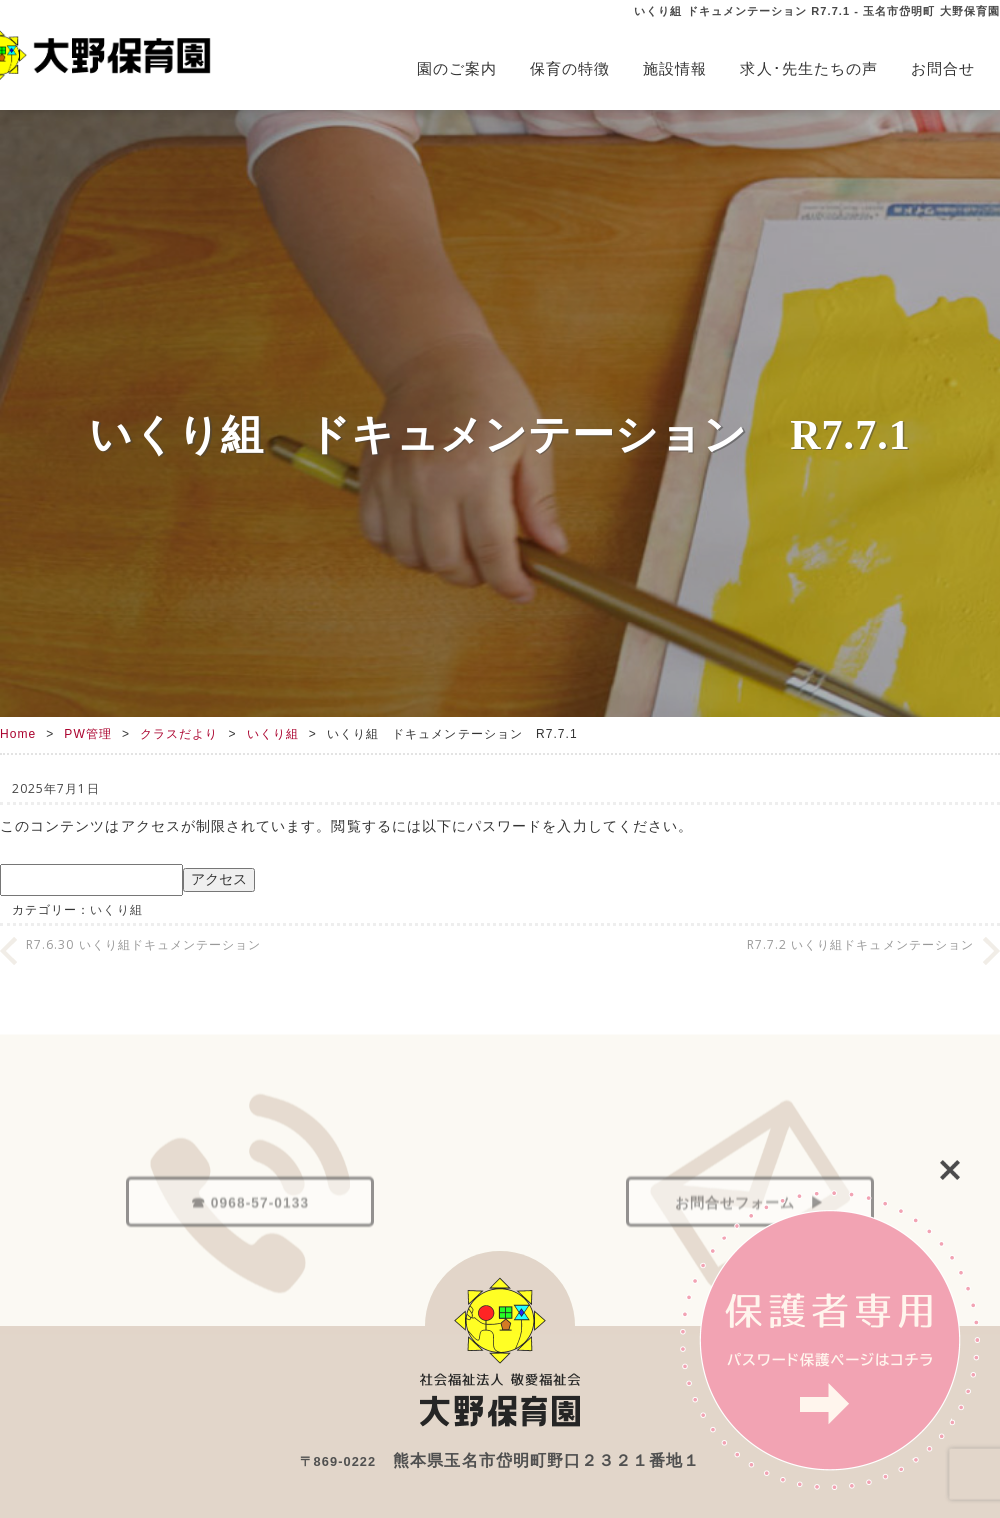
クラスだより (179, 734)
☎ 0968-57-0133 (250, 1247)
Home (18, 734)
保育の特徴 (570, 68)
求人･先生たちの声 (809, 68)
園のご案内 (457, 68)
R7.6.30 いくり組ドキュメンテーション (143, 944)
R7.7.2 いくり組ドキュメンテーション (860, 944)
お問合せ (943, 68)
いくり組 (273, 734)
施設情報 (675, 68)
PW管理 (88, 734)
